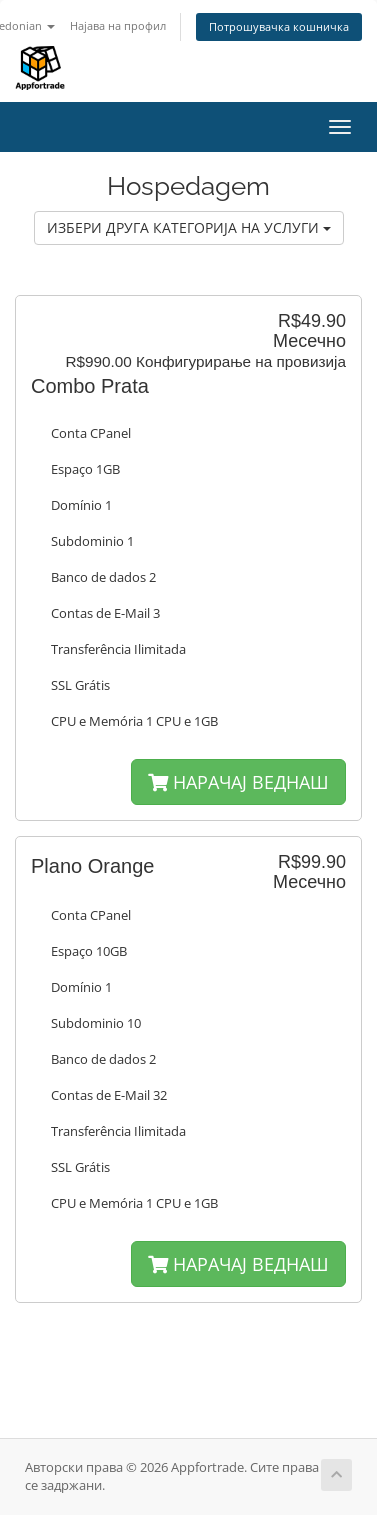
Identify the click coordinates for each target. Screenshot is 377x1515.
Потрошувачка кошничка (279, 26)
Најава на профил (118, 25)
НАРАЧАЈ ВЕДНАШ (238, 782)
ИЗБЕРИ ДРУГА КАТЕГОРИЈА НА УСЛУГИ (189, 227)
